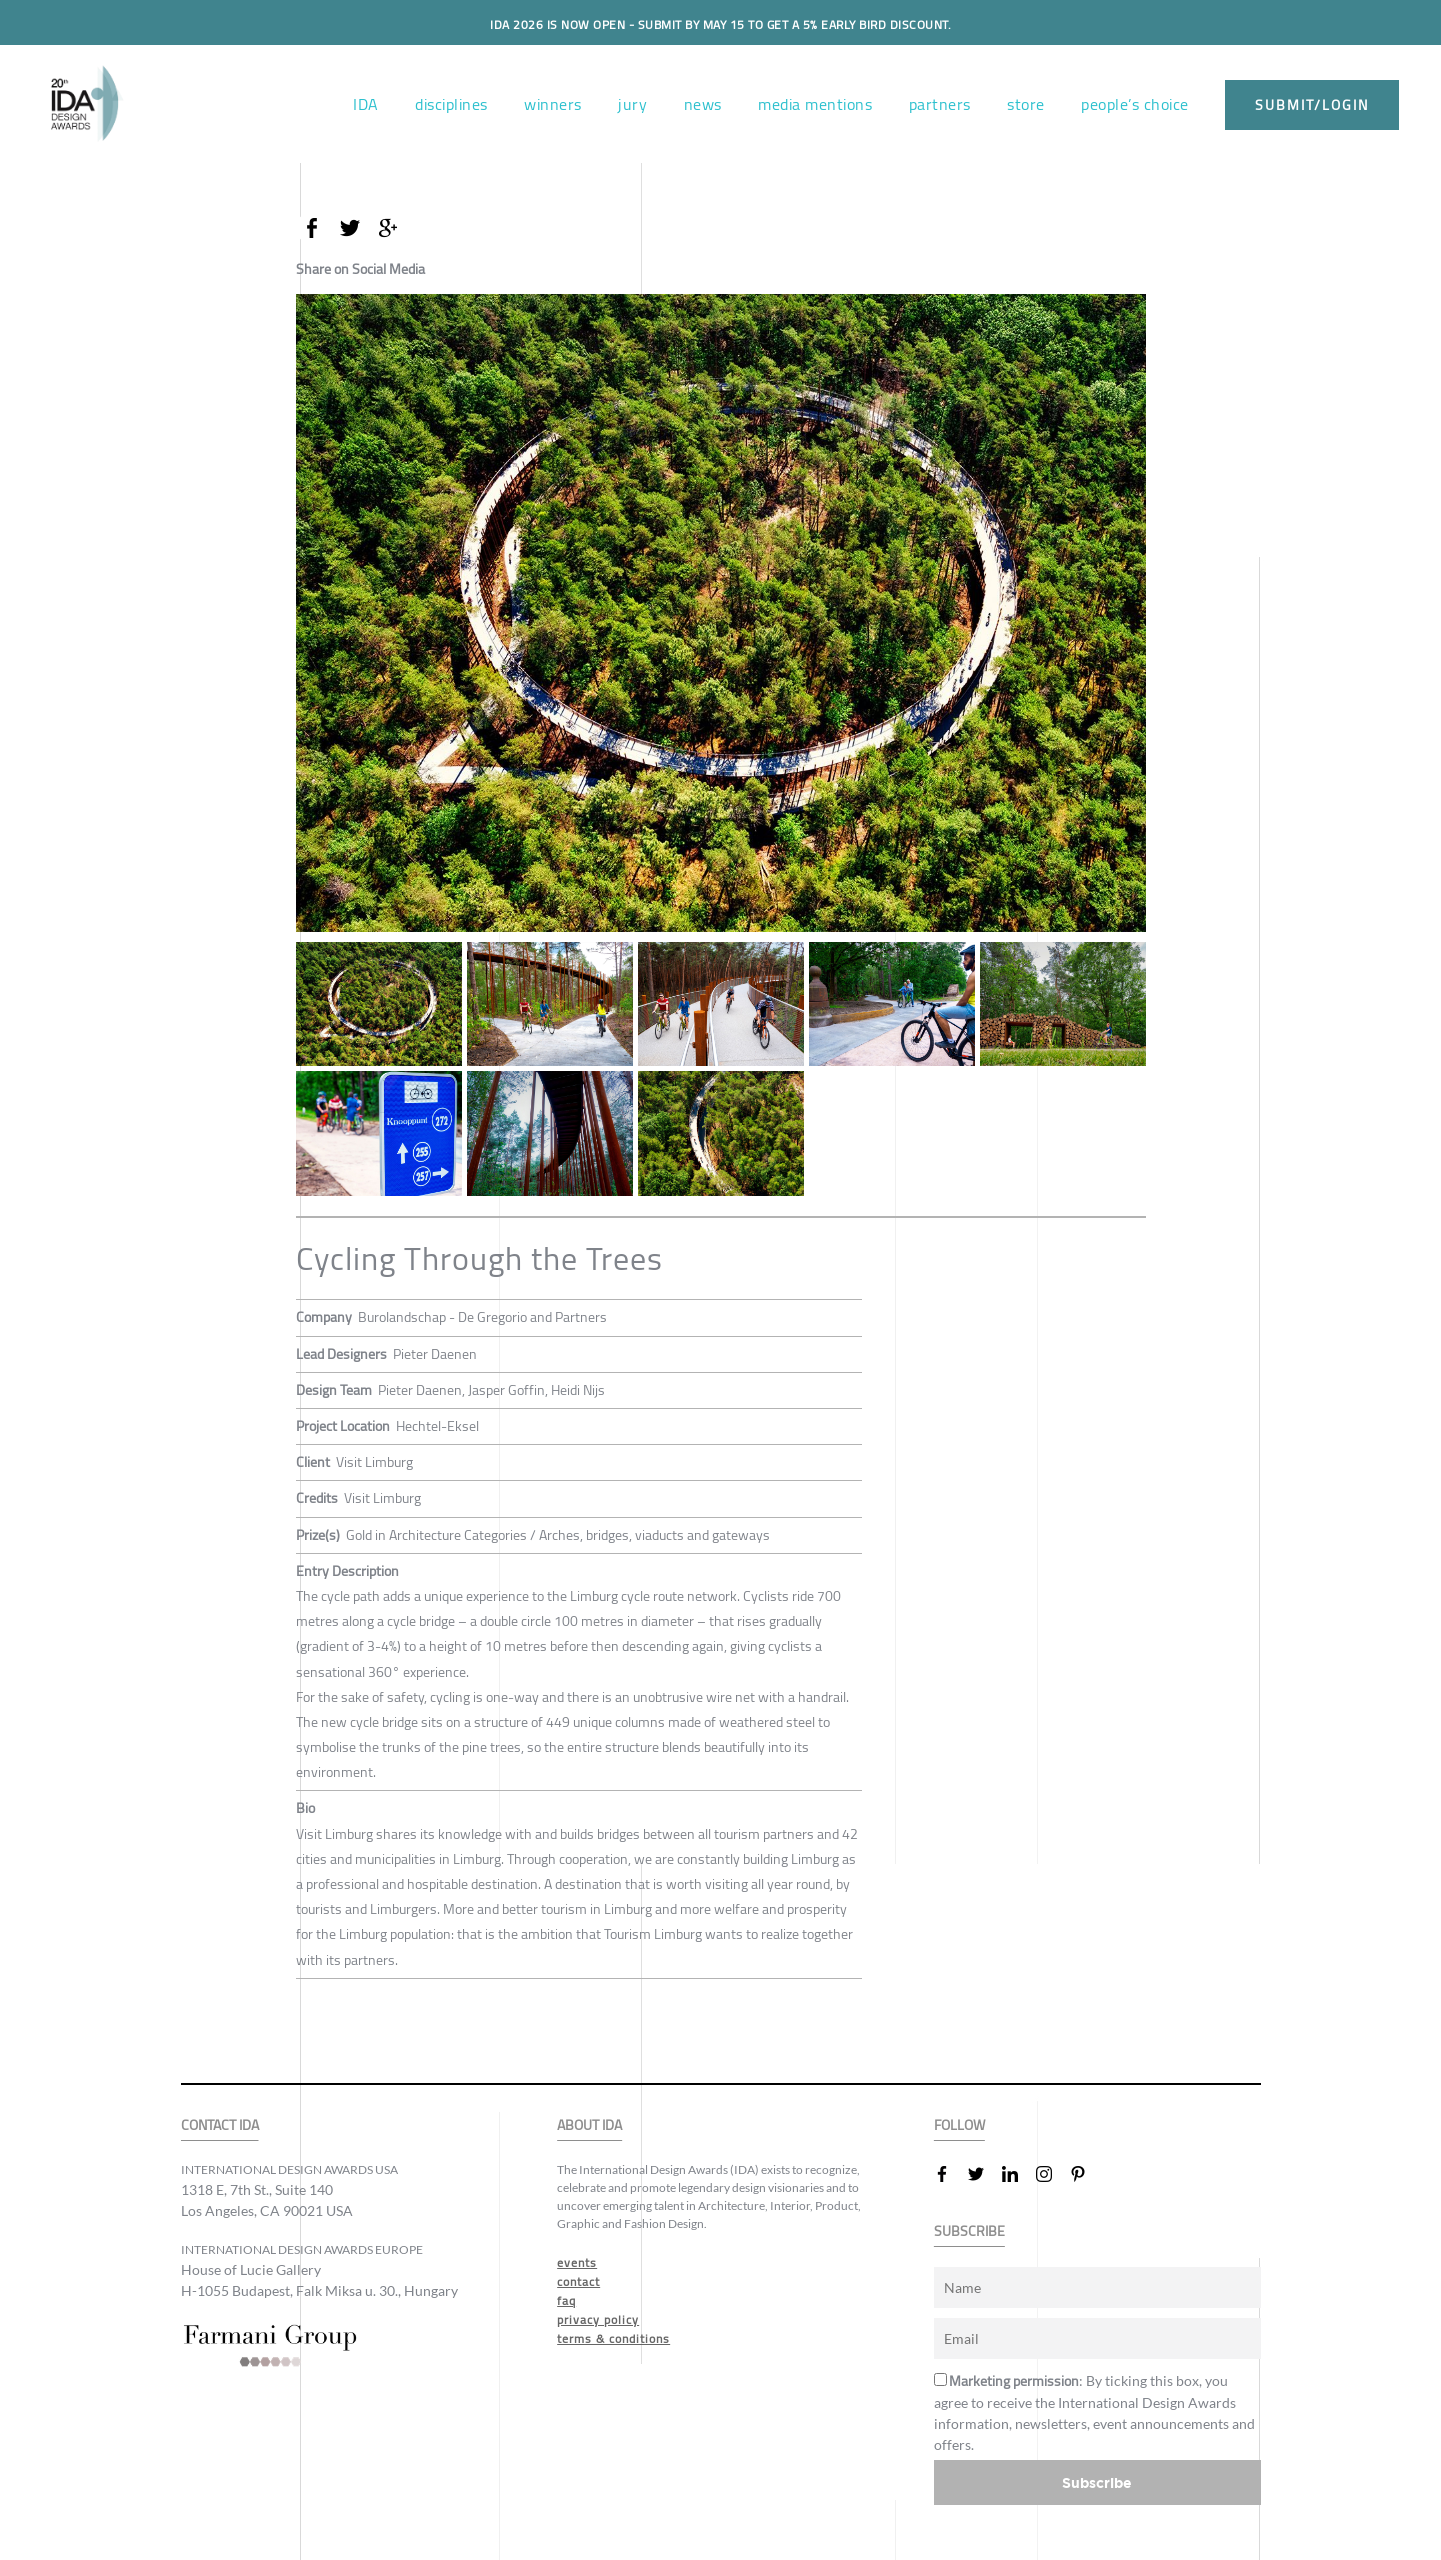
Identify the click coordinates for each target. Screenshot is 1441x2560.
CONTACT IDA (220, 2125)
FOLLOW (959, 2125)
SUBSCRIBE (969, 2231)
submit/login (1312, 105)
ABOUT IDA (589, 2125)
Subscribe (1097, 2482)
